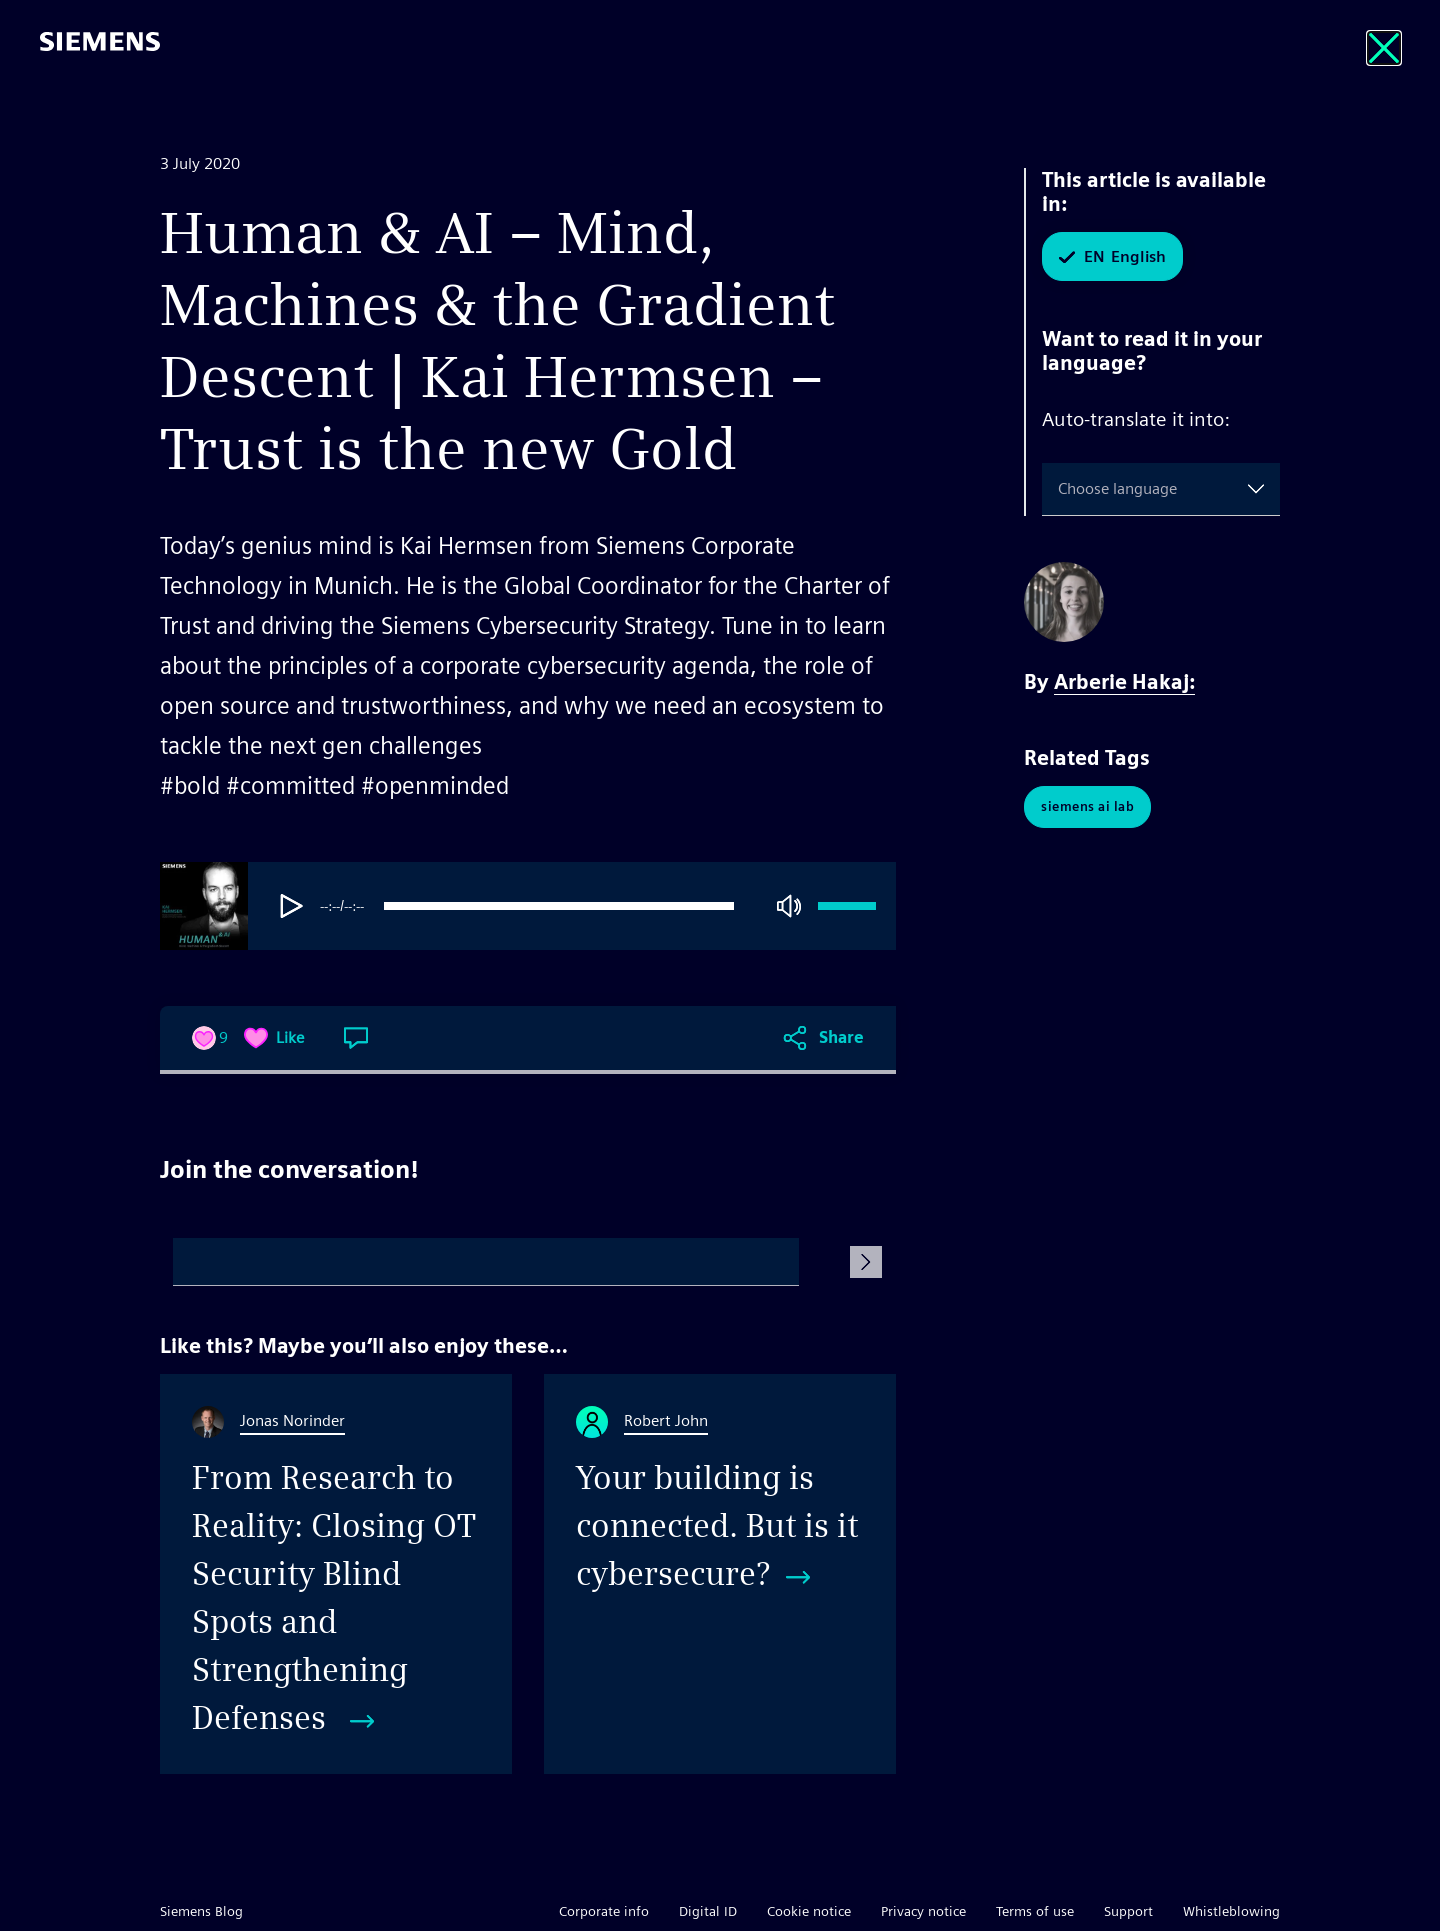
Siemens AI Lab (1087, 806)
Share (841, 1037)
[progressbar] (559, 906)
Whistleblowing (1231, 1911)
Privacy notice (923, 1911)
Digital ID (708, 1911)
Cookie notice (809, 1911)
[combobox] (1062, 489)
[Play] (292, 906)
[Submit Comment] (866, 1262)
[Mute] (789, 906)
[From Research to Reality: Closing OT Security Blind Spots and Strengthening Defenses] (336, 1574)
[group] (580, 906)
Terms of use (1035, 1911)
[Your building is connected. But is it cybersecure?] (720, 1574)
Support (1128, 1911)
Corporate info (604, 1911)
